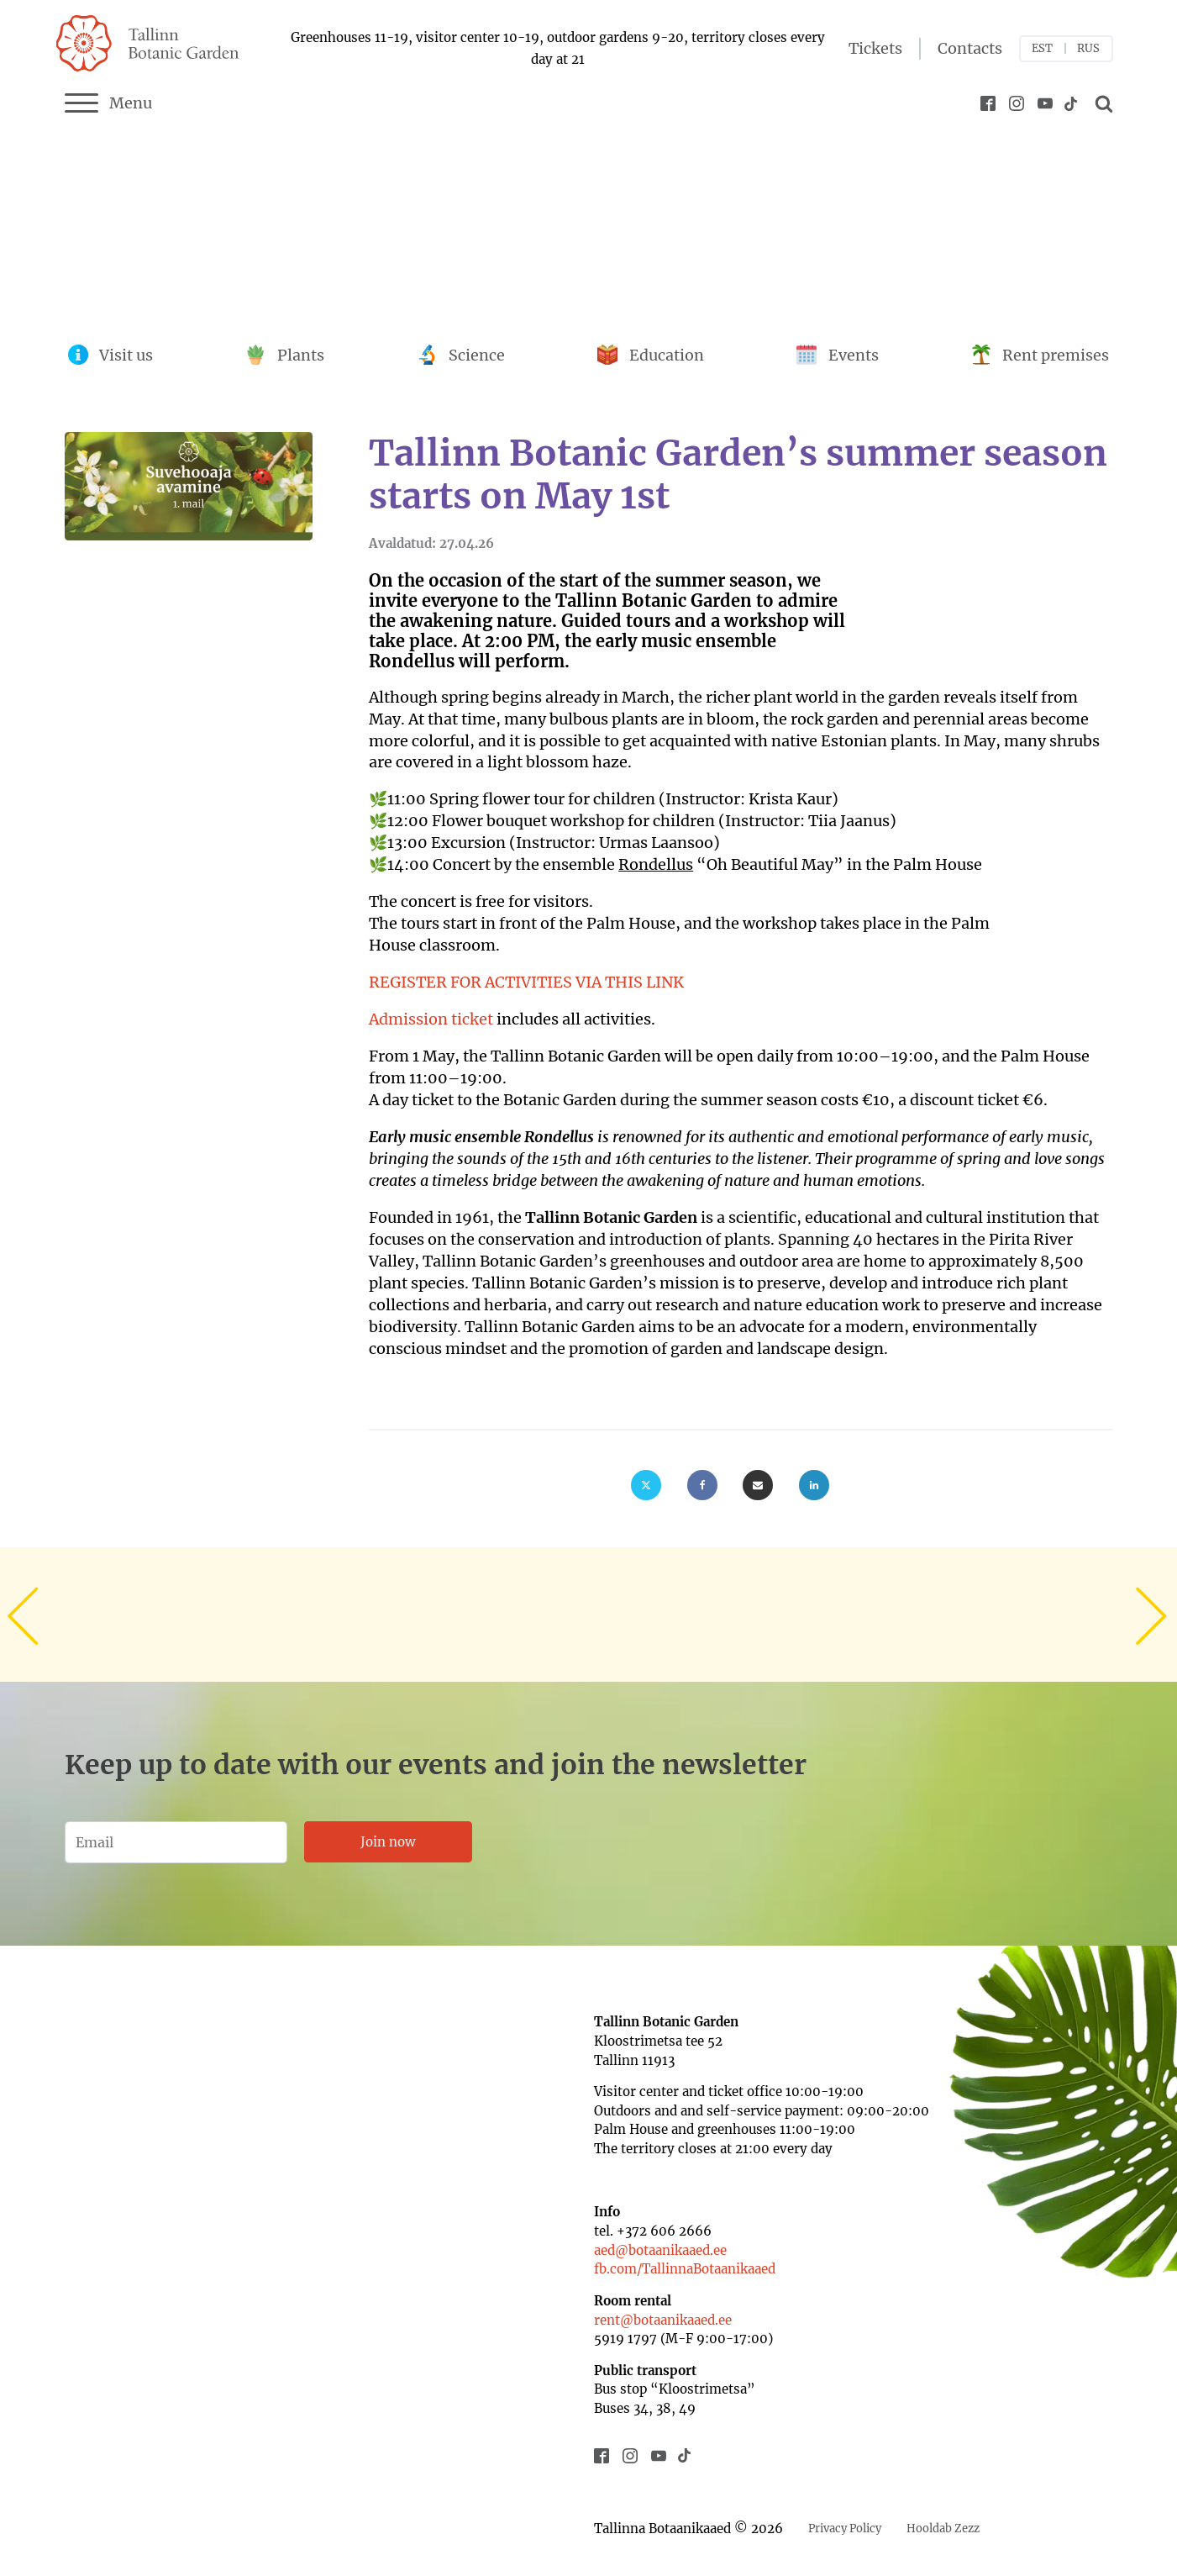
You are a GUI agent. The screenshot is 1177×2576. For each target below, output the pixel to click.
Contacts (970, 48)
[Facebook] (702, 1485)
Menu (109, 103)
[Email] (758, 1485)
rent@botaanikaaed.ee (663, 2320)
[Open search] (1101, 103)
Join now (388, 1842)
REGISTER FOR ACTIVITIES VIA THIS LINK (526, 982)
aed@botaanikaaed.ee (660, 2250)
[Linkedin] (814, 1485)
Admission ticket (431, 1019)
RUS (1088, 48)
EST (1042, 48)
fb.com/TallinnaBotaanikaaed (684, 2269)
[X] (646, 1485)
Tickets (875, 48)
